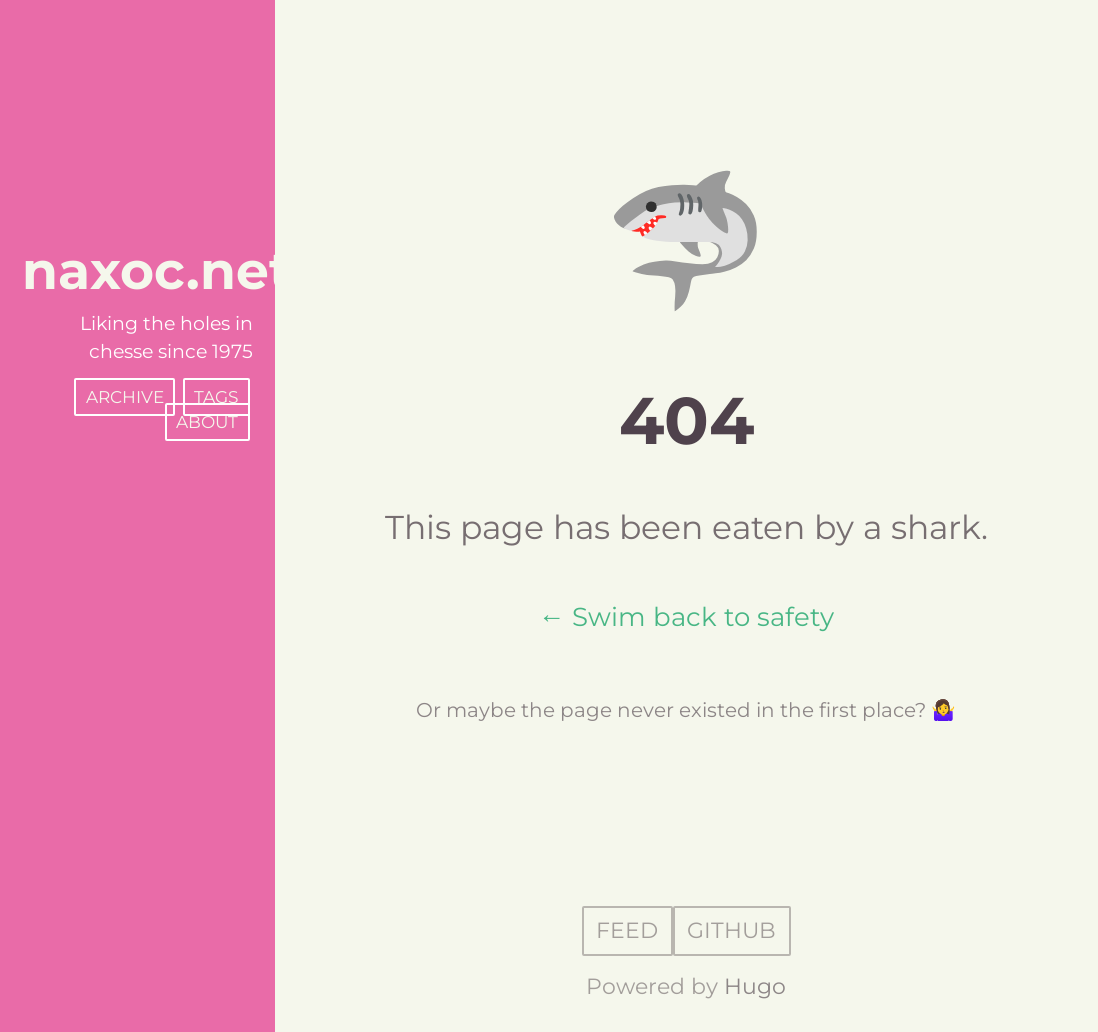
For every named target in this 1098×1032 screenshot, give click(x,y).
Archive (125, 397)
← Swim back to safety (686, 616)
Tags (216, 397)
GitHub (731, 931)
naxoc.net (157, 270)
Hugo (755, 986)
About (207, 422)
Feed (627, 931)
